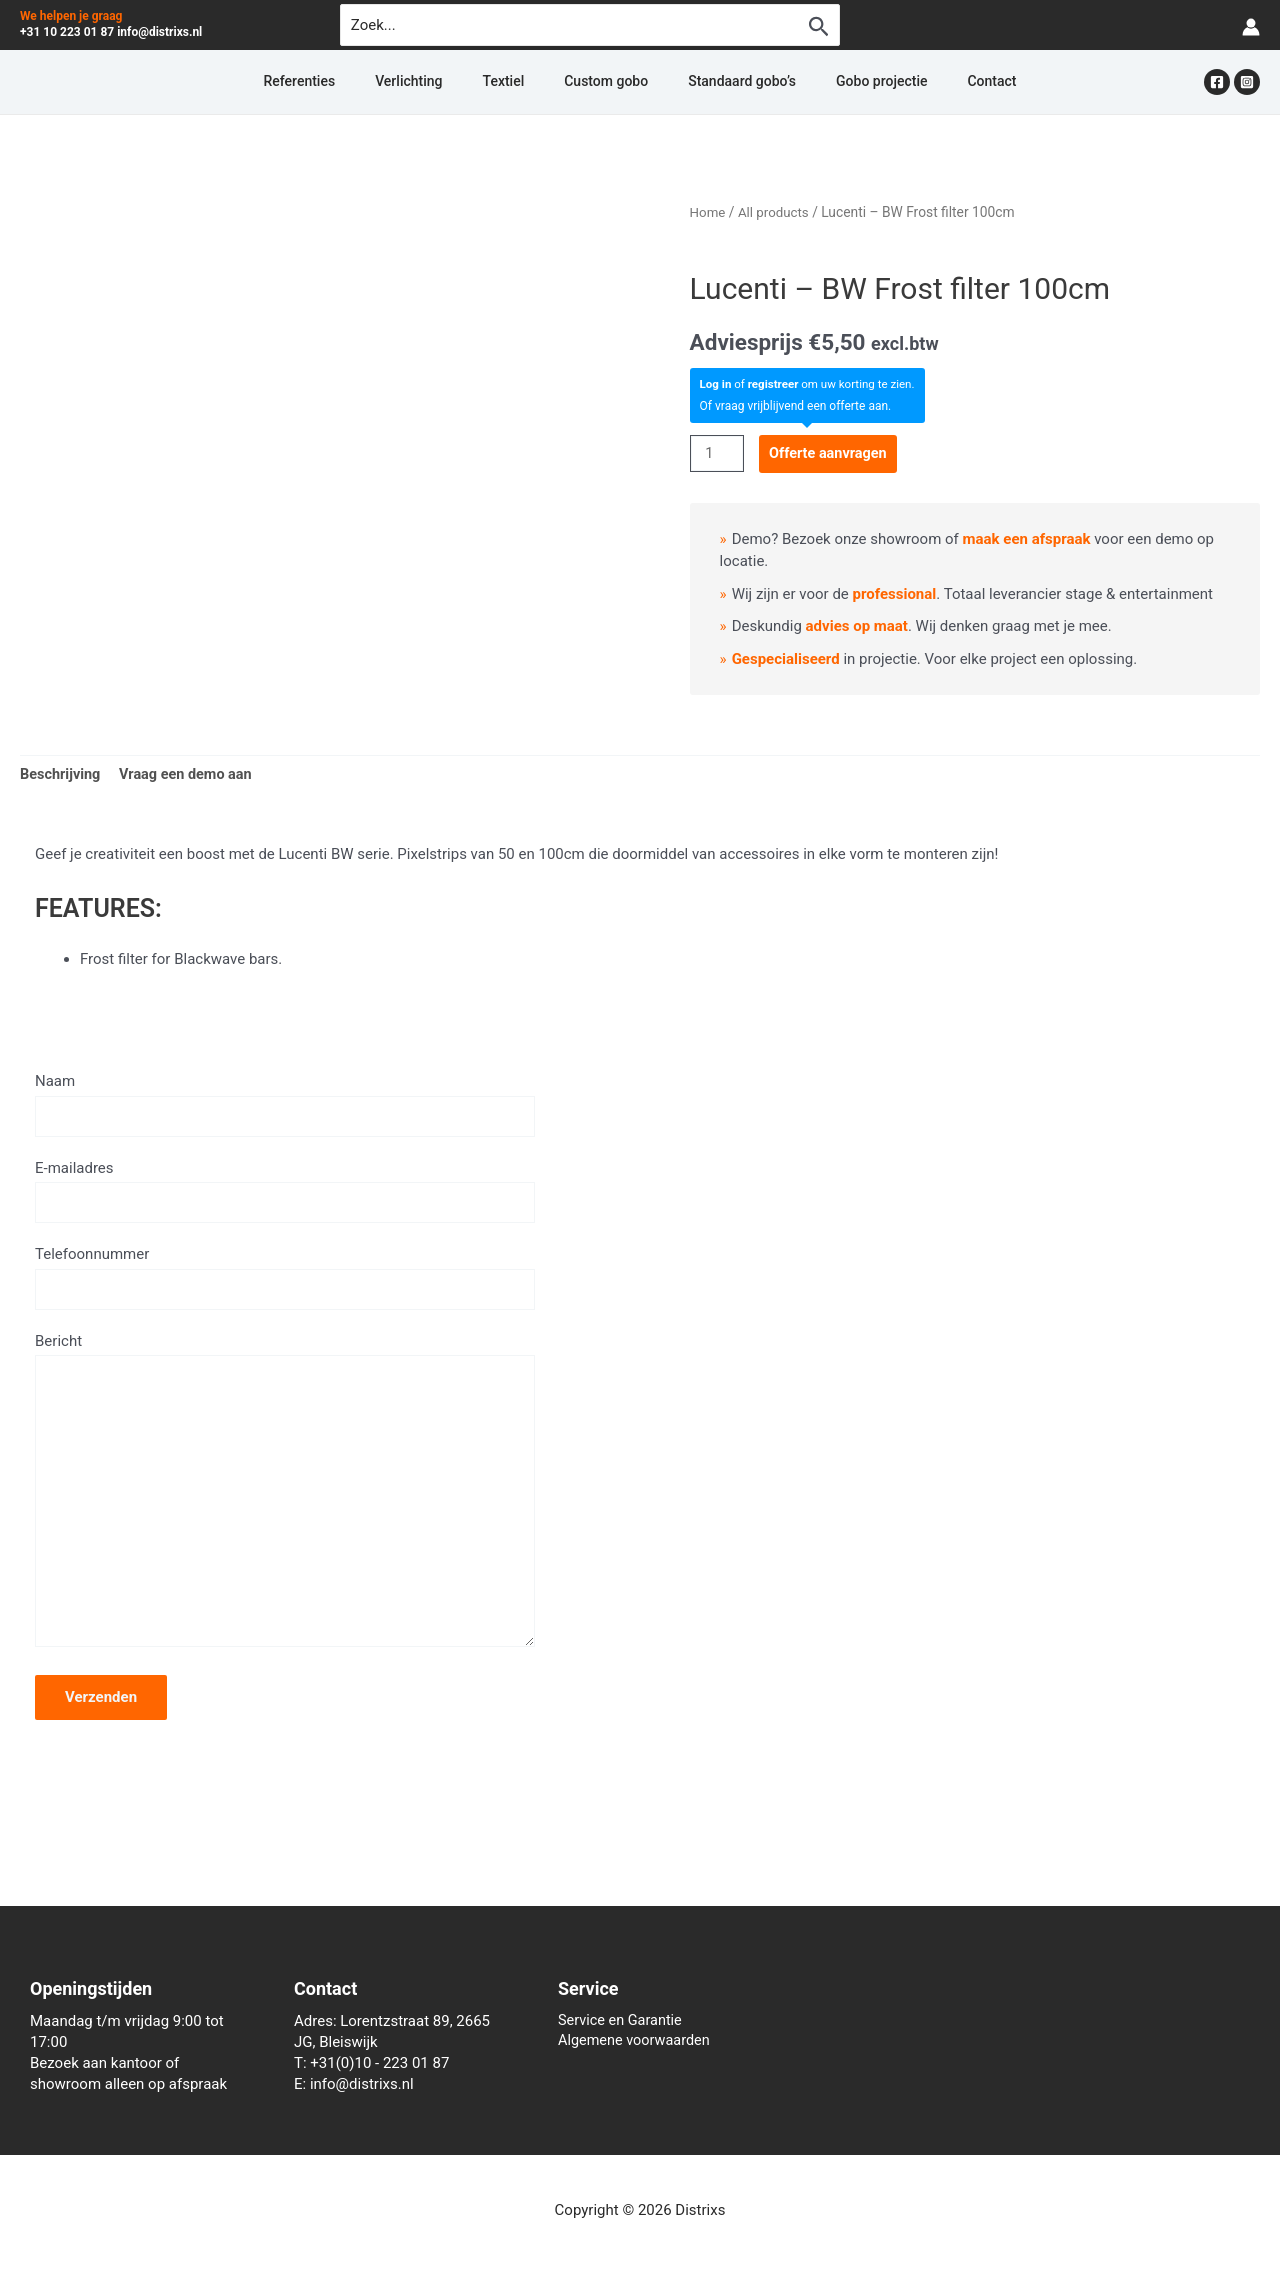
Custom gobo (606, 82)
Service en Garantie (622, 2021)
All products (776, 212)
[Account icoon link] (1251, 25)
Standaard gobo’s (718, 82)
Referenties (371, 82)
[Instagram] (1247, 82)
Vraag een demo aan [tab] (191, 775)
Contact (919, 82)
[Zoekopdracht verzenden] (819, 26)
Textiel (528, 82)
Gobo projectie (833, 82)
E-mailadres (285, 1195)
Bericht (285, 1506)
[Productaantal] (718, 452)
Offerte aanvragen (832, 452)
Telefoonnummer (285, 1283)
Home (708, 212)
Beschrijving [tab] (62, 775)
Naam (285, 1106)
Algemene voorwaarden (637, 2042)
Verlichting (456, 82)
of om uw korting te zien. (811, 384)
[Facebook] (1217, 82)
